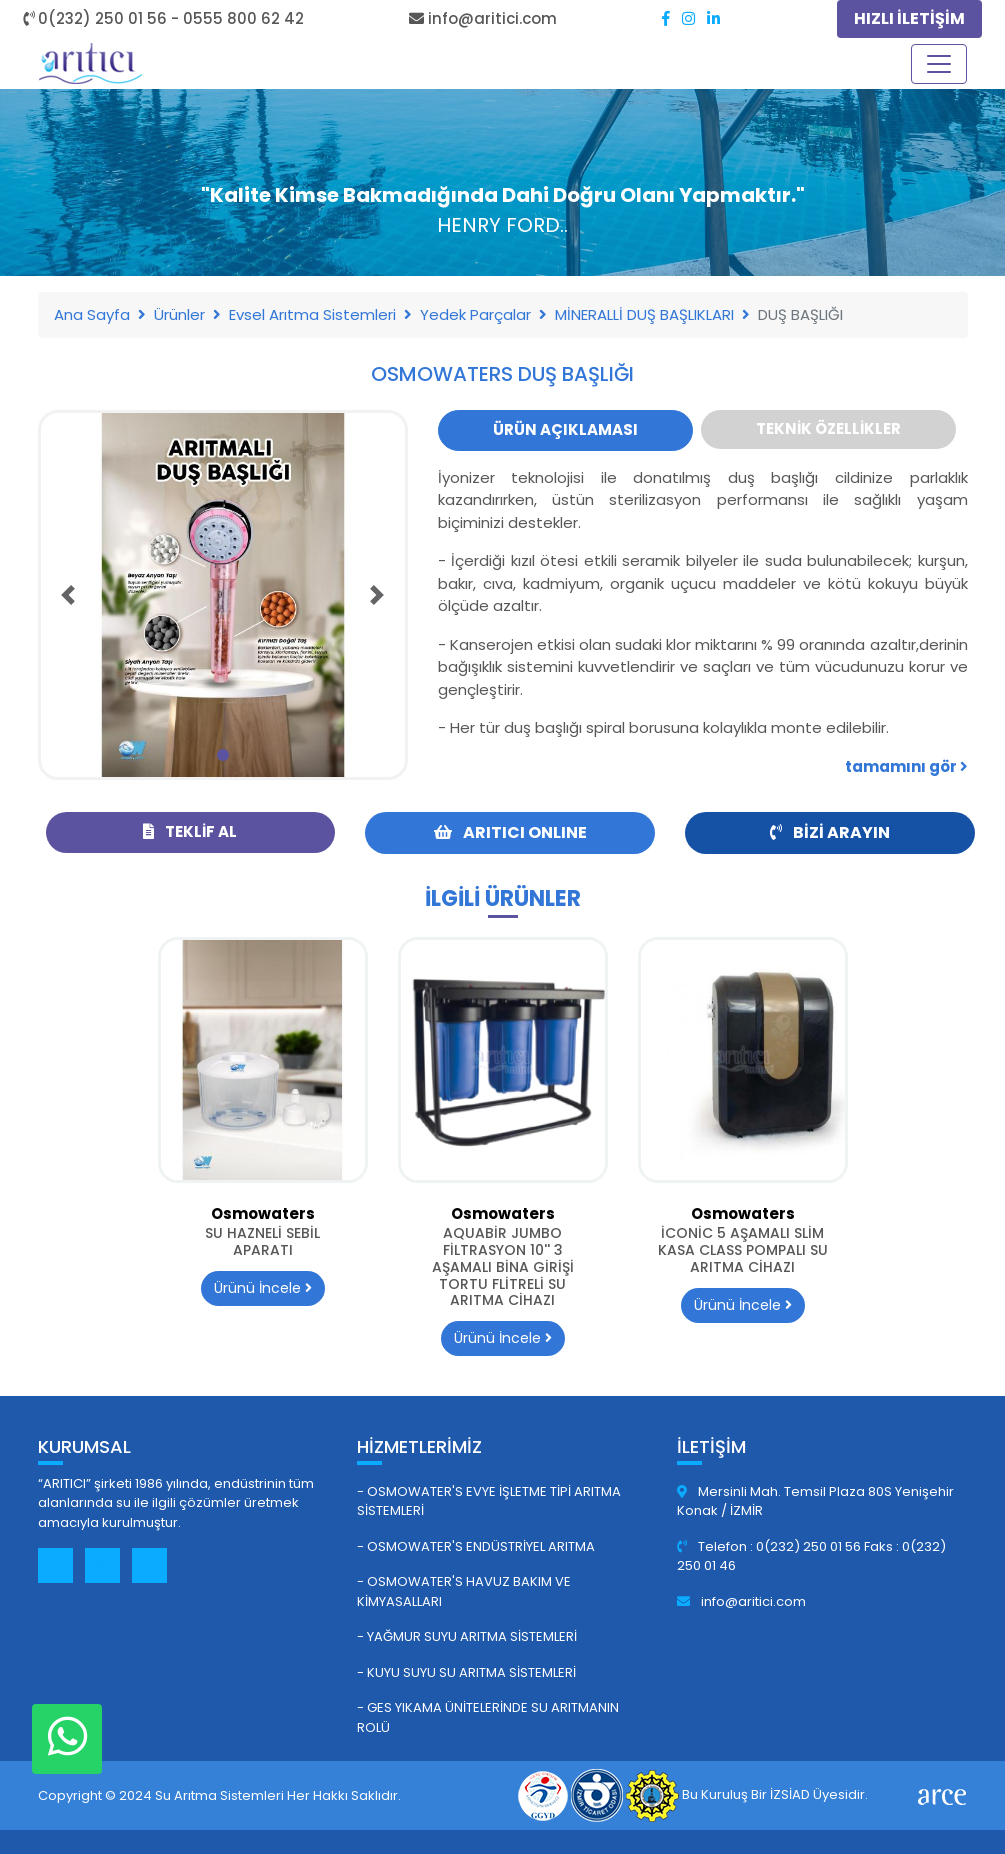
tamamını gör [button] (906, 766)
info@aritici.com (741, 1601)
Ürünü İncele (263, 1288)
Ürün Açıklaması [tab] (565, 429)
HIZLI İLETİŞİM (909, 18)
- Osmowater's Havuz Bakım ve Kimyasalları (464, 1591)
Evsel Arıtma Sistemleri (312, 314)
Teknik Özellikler (828, 428)
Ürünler (179, 314)
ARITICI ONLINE (510, 832)
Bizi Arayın (830, 832)
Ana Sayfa (92, 314)
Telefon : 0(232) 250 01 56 (770, 1546)
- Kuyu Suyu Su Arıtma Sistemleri (466, 1672)
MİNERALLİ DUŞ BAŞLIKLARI (644, 314)
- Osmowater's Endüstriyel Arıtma (476, 1546)
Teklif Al (190, 831)
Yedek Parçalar (475, 314)
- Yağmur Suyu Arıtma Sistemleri (467, 1636)
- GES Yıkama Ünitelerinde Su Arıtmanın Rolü (488, 1717)
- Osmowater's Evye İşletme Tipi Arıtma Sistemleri (489, 1501)
